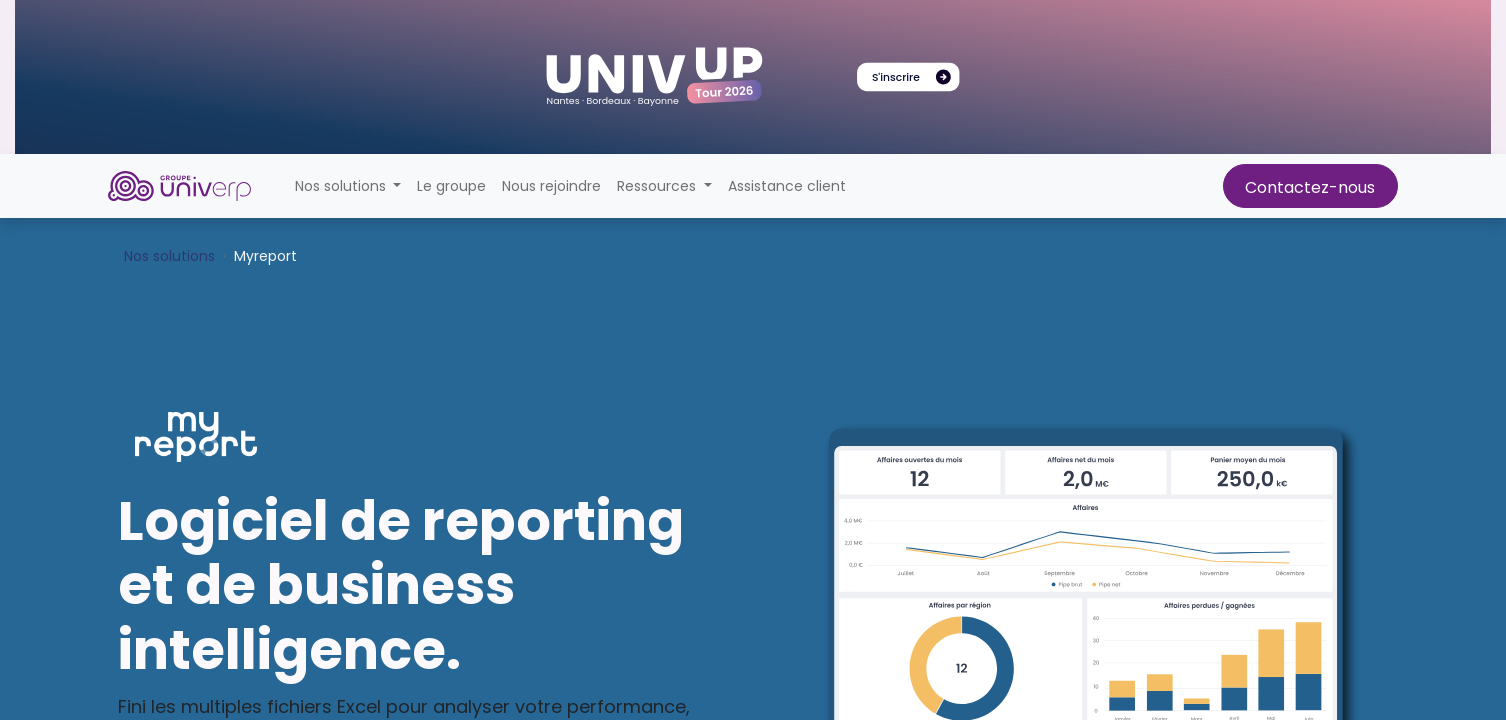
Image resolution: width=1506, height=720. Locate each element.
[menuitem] (451, 186)
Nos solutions (169, 256)
